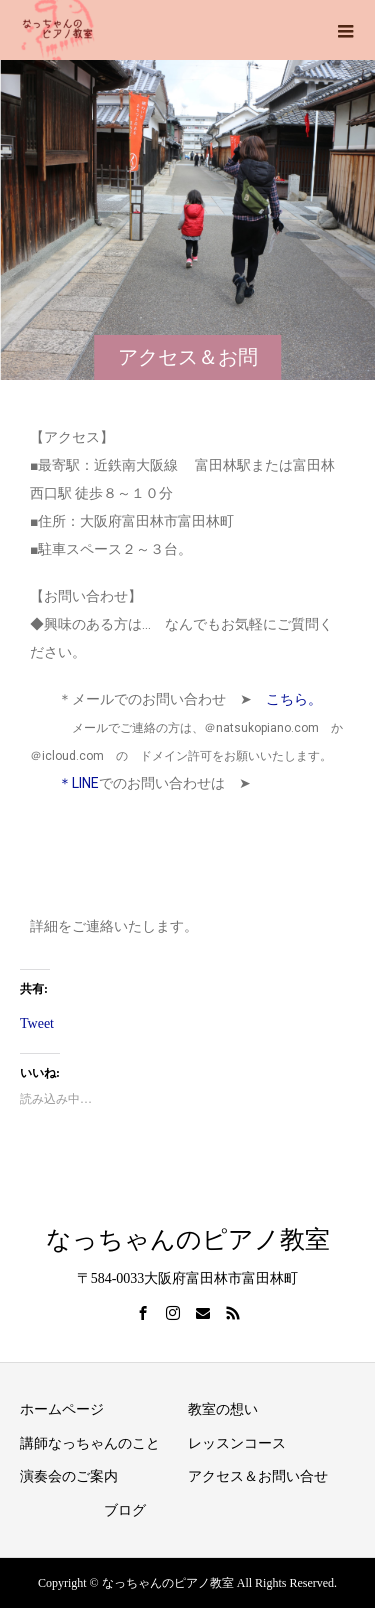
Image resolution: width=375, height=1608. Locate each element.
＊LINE (64, 783)
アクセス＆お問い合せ (258, 1476)
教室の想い (223, 1409)
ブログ (125, 1510)
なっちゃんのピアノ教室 (188, 1239)
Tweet (37, 1021)
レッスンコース (237, 1443)
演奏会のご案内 (69, 1476)
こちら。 (294, 699)
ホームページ (62, 1409)
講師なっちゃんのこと (90, 1443)
